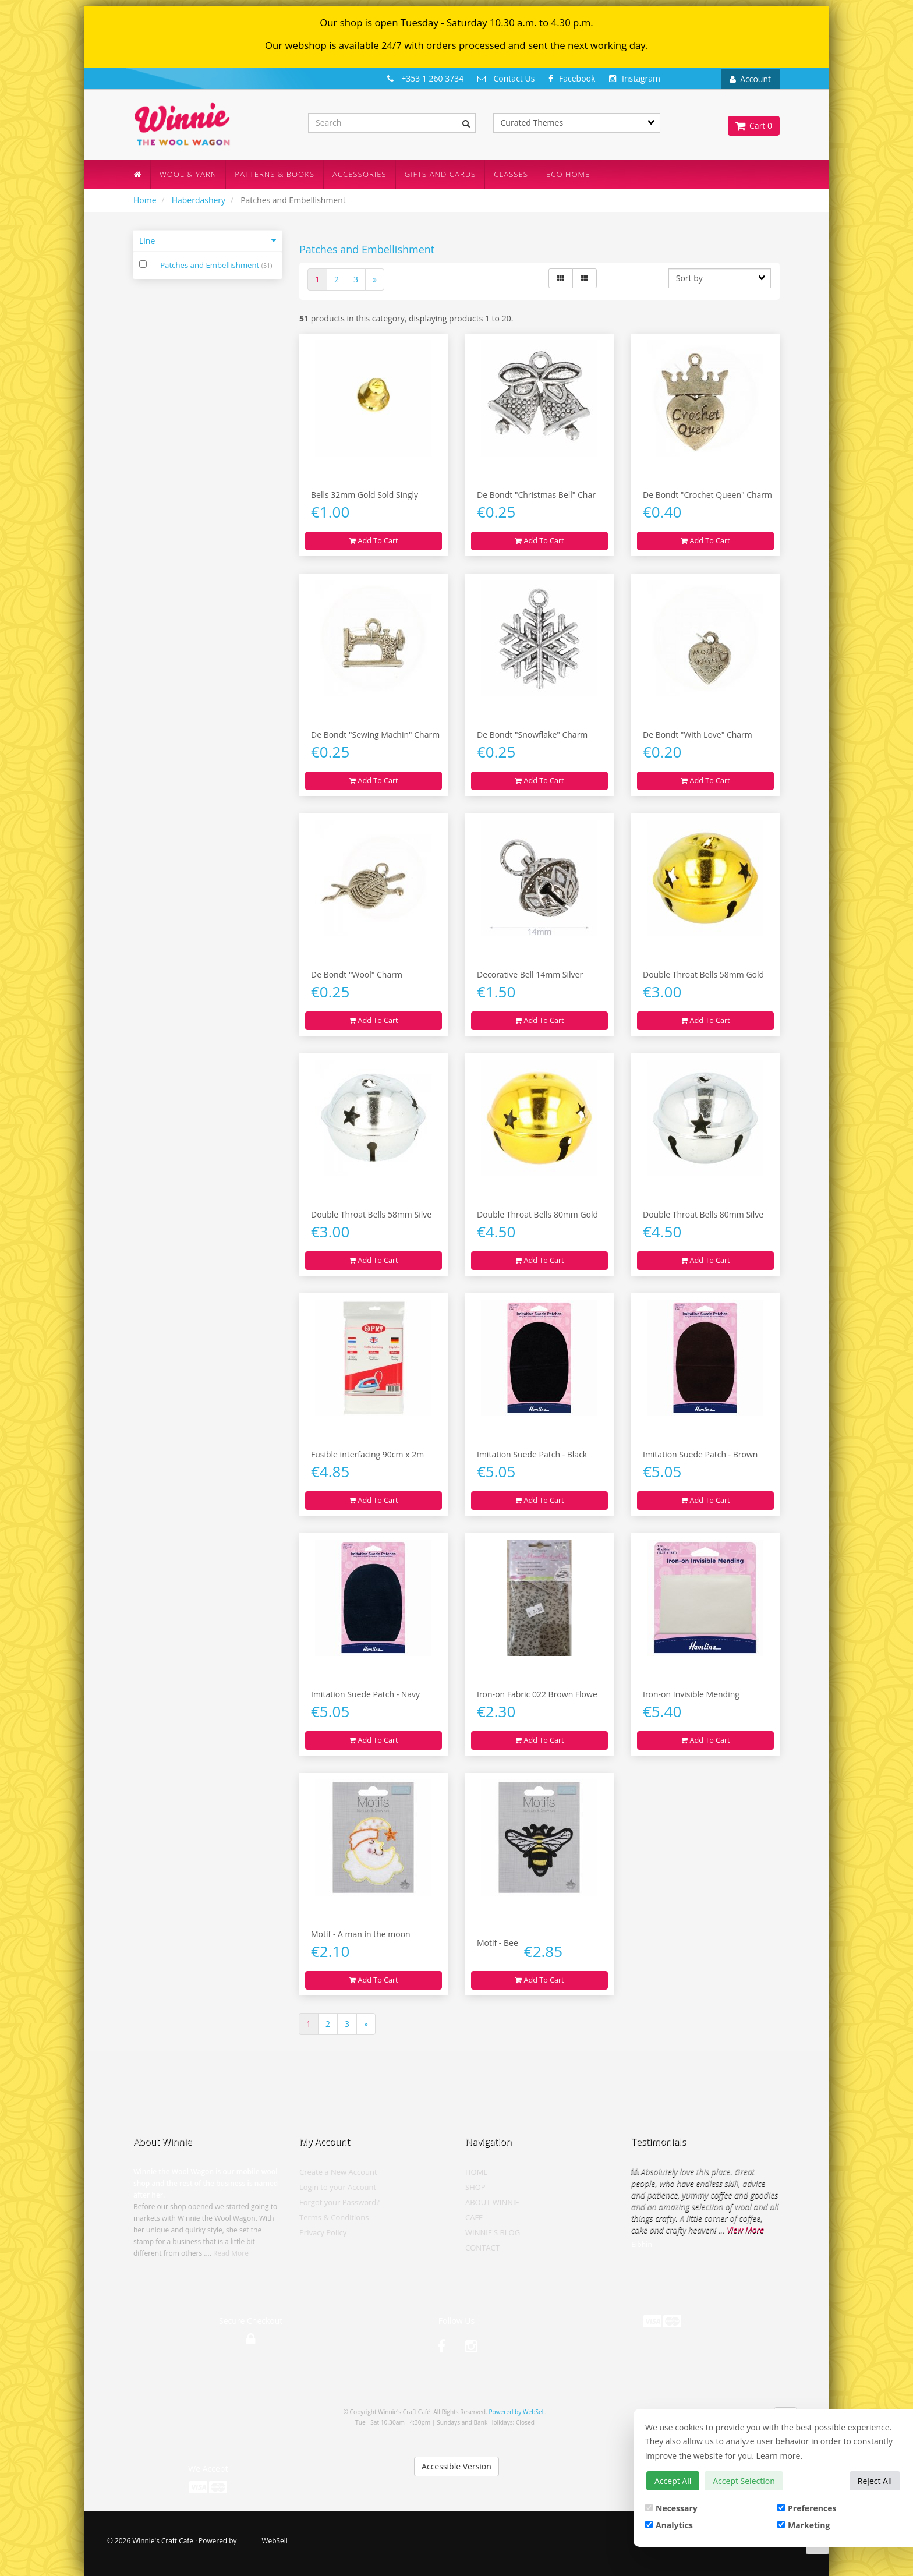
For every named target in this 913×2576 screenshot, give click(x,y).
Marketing (803, 2525)
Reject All (875, 2480)
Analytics (669, 2525)
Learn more (778, 2455)
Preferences (806, 2508)
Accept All (672, 2480)
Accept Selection (744, 2480)
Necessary (671, 2508)
